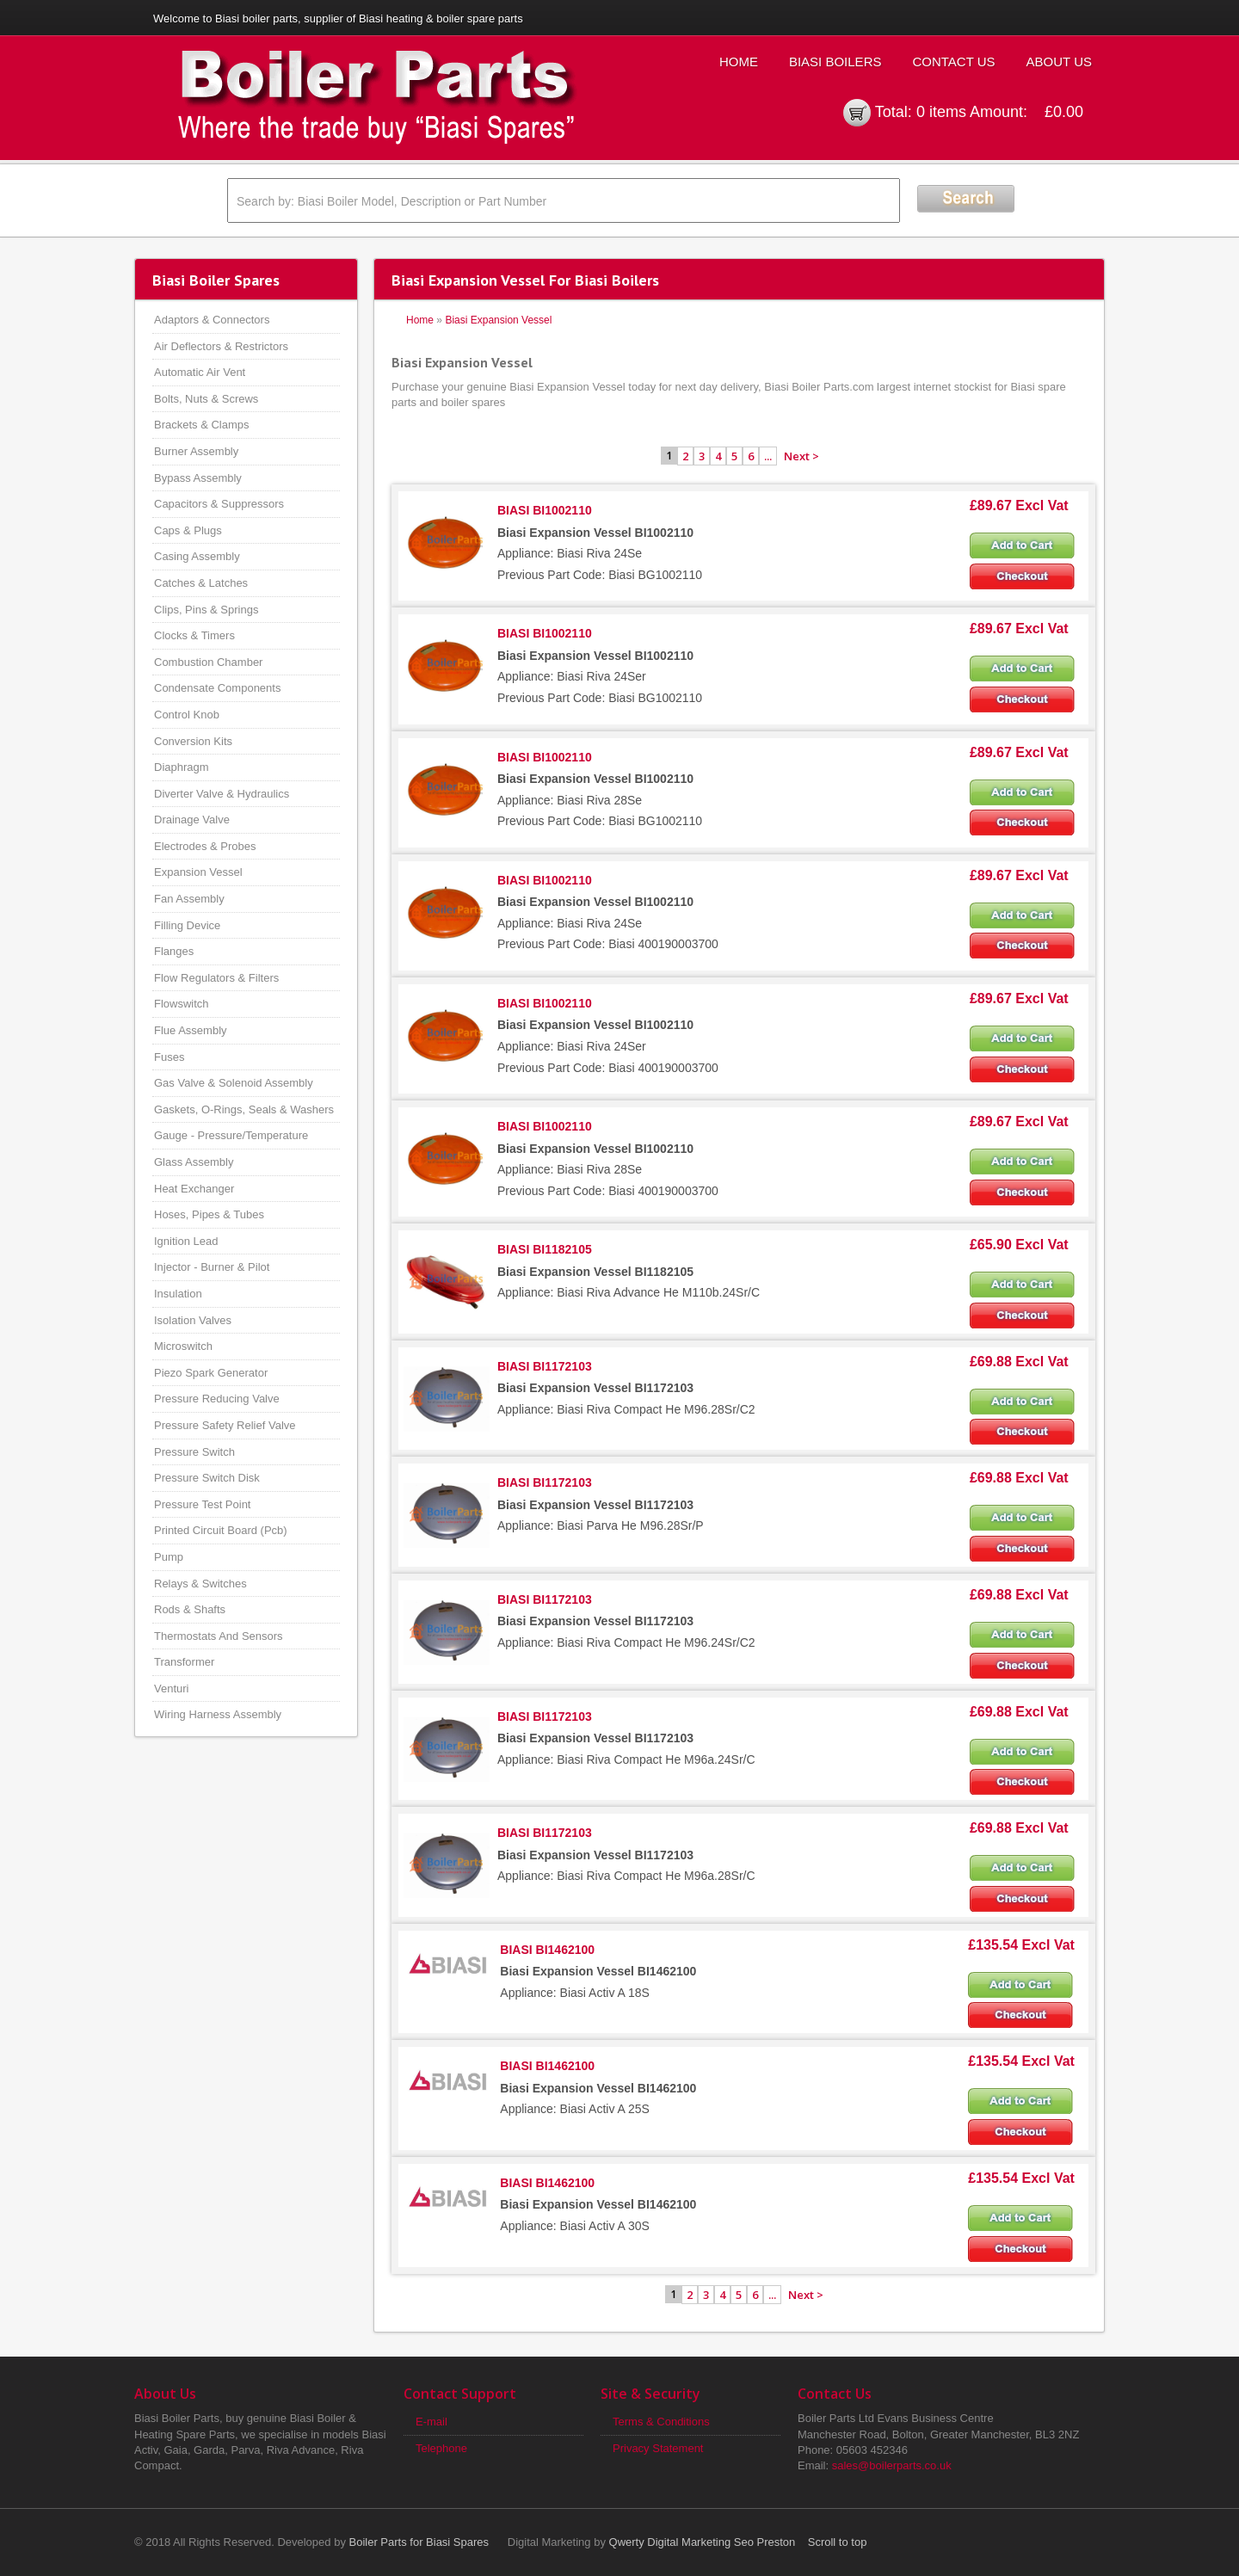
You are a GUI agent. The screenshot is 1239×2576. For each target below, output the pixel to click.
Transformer (184, 1661)
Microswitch (183, 1346)
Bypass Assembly (198, 477)
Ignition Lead (186, 1241)
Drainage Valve (192, 819)
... (768, 456)
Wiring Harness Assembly (217, 1714)
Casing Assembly (197, 556)
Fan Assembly (189, 898)
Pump (168, 1556)
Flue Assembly (190, 1030)
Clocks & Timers (194, 635)
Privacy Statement (658, 2448)
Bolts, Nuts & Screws (206, 398)
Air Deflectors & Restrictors (221, 346)
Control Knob (186, 714)
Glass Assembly (193, 1162)
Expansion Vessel (198, 872)
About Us (1059, 61)
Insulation (178, 1293)
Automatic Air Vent (199, 372)
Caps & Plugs (188, 530)
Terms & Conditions (661, 2421)
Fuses (169, 1057)
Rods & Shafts (189, 1609)
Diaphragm (181, 767)
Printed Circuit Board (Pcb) (220, 1530)
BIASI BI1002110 (544, 510)
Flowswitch (181, 1003)
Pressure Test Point (202, 1504)
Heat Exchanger (194, 1188)
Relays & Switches (200, 1583)
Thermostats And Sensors (218, 1636)
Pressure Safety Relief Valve (225, 1425)
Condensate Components (217, 687)
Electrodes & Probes (205, 846)
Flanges (174, 951)
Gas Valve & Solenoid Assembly (233, 1082)
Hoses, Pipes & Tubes (209, 1214)
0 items (941, 111)
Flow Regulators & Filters (216, 977)
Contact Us (953, 61)
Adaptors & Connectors (211, 319)
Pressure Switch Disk (207, 1477)
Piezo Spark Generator (211, 1372)
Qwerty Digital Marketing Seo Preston (702, 2542)
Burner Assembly (196, 451)
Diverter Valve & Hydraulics (221, 793)
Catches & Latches (201, 582)
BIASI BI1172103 (544, 1366)
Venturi (171, 1688)
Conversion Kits (193, 741)
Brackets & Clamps (202, 424)
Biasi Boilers (835, 61)
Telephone (441, 2448)
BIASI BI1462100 (547, 1950)
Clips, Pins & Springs (206, 609)
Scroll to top (837, 2542)
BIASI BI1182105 (544, 1249)
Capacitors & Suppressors (219, 503)
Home (738, 61)
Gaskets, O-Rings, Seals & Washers (244, 1109)
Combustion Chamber (208, 662)
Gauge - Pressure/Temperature (231, 1135)
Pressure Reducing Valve (217, 1398)
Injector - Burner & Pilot (211, 1266)
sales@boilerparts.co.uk (892, 2465)
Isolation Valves (192, 1320)
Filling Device (187, 925)
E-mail (431, 2421)
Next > (801, 456)
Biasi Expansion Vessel (498, 320)
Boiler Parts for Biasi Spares (419, 2542)
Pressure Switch (194, 1451)
